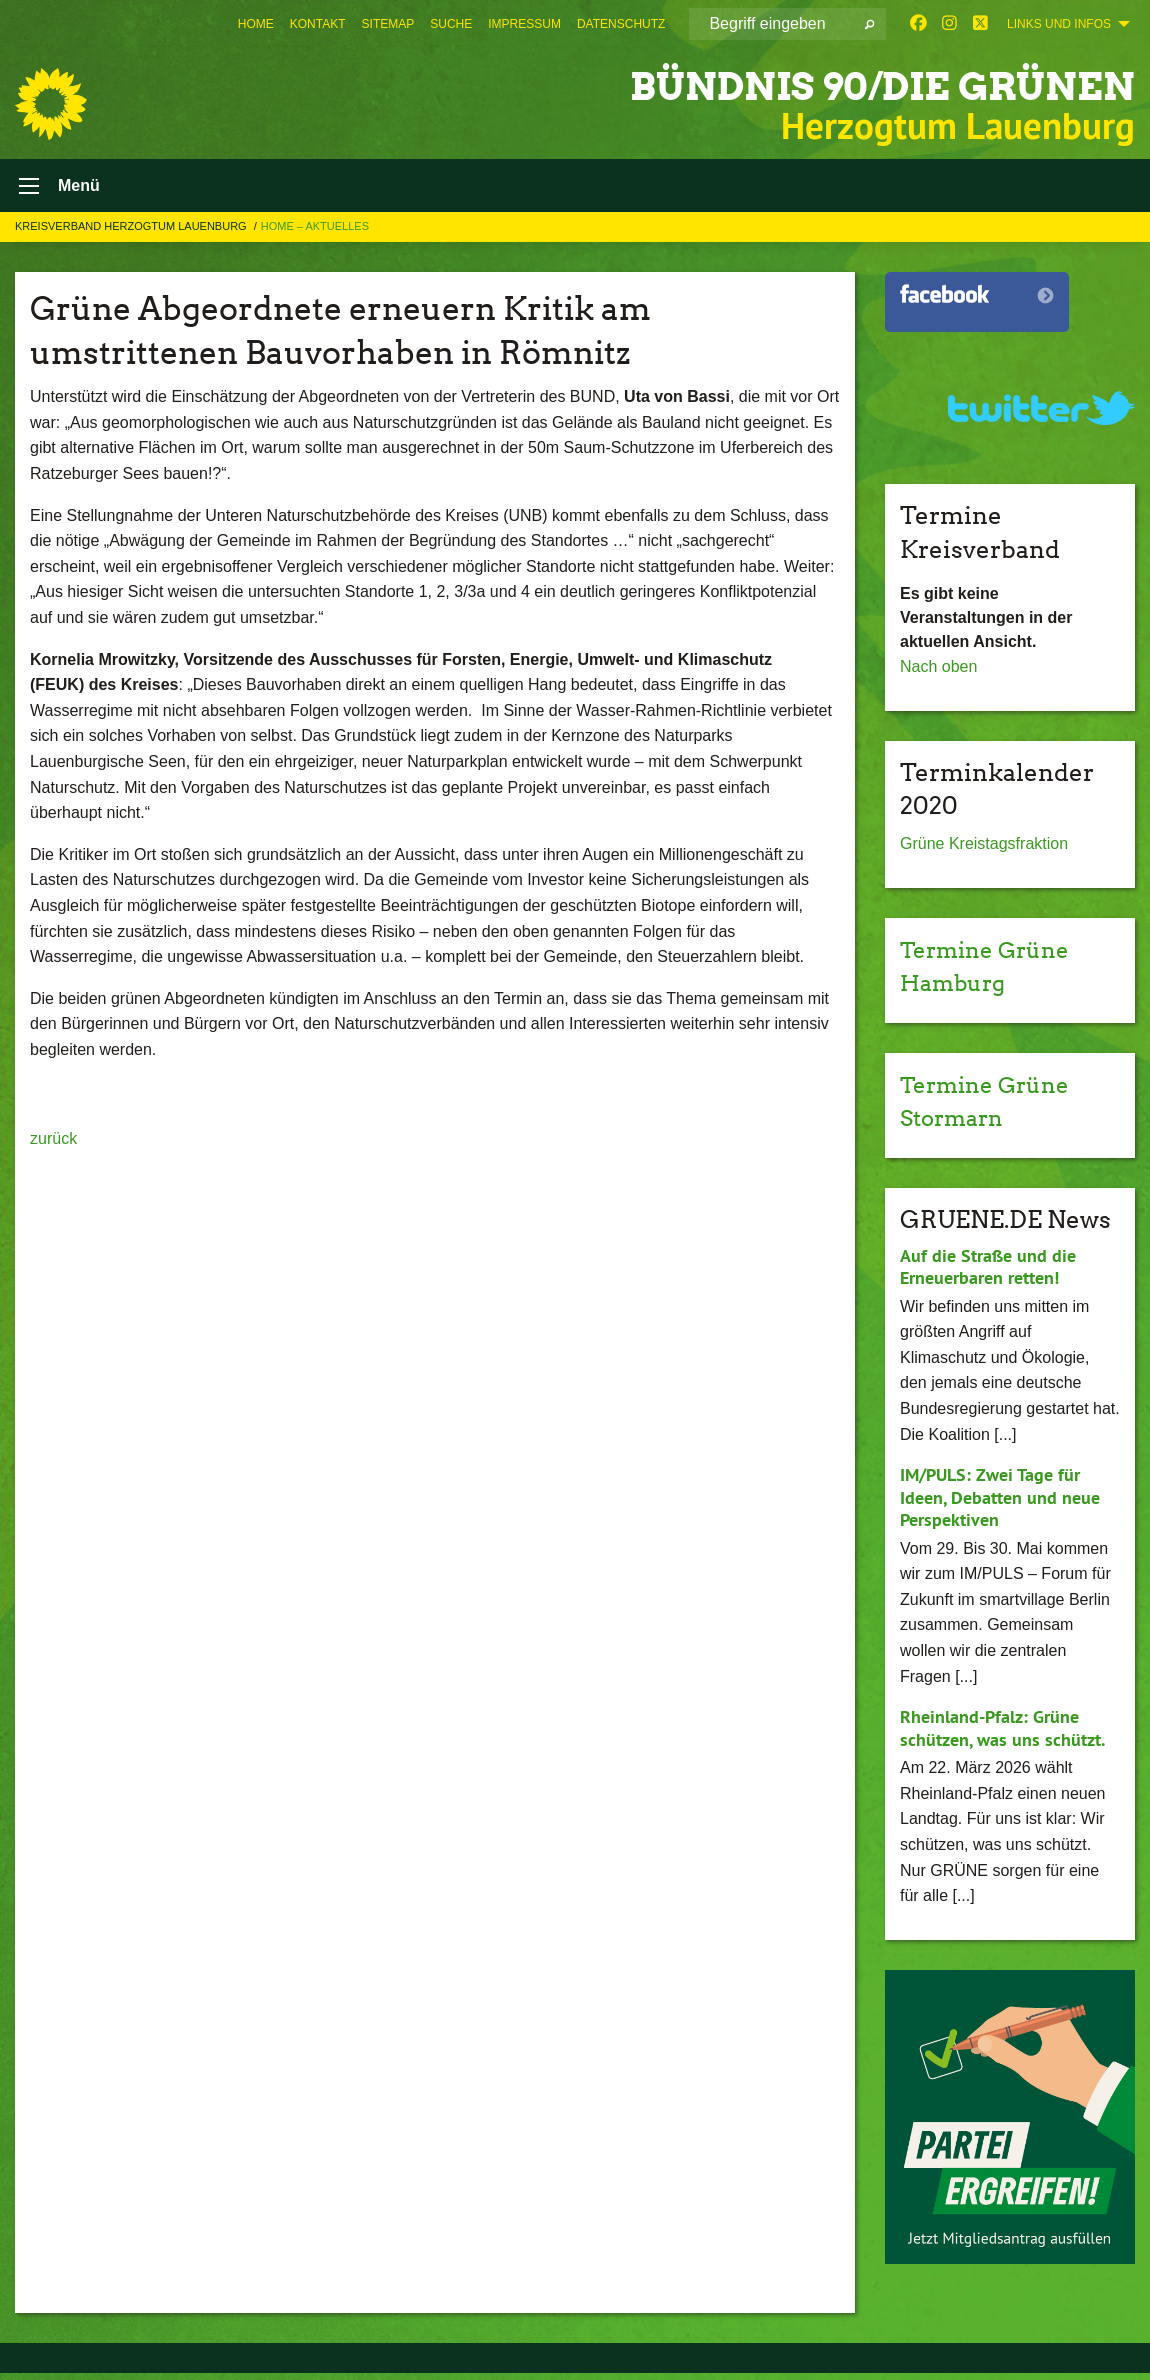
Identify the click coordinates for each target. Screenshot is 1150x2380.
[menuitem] (256, 24)
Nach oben (938, 673)
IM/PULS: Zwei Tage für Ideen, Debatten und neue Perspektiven (1000, 1504)
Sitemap (388, 24)
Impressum (524, 24)
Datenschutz (621, 24)
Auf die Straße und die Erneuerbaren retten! (988, 1274)
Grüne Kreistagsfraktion (984, 850)
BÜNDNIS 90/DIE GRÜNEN (843, 84)
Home (256, 24)
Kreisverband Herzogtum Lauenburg (132, 233)
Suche (451, 24)
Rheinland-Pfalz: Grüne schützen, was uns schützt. (1002, 1735)
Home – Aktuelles (315, 233)
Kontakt (318, 24)
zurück (53, 1144)
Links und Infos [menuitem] (1059, 24)
